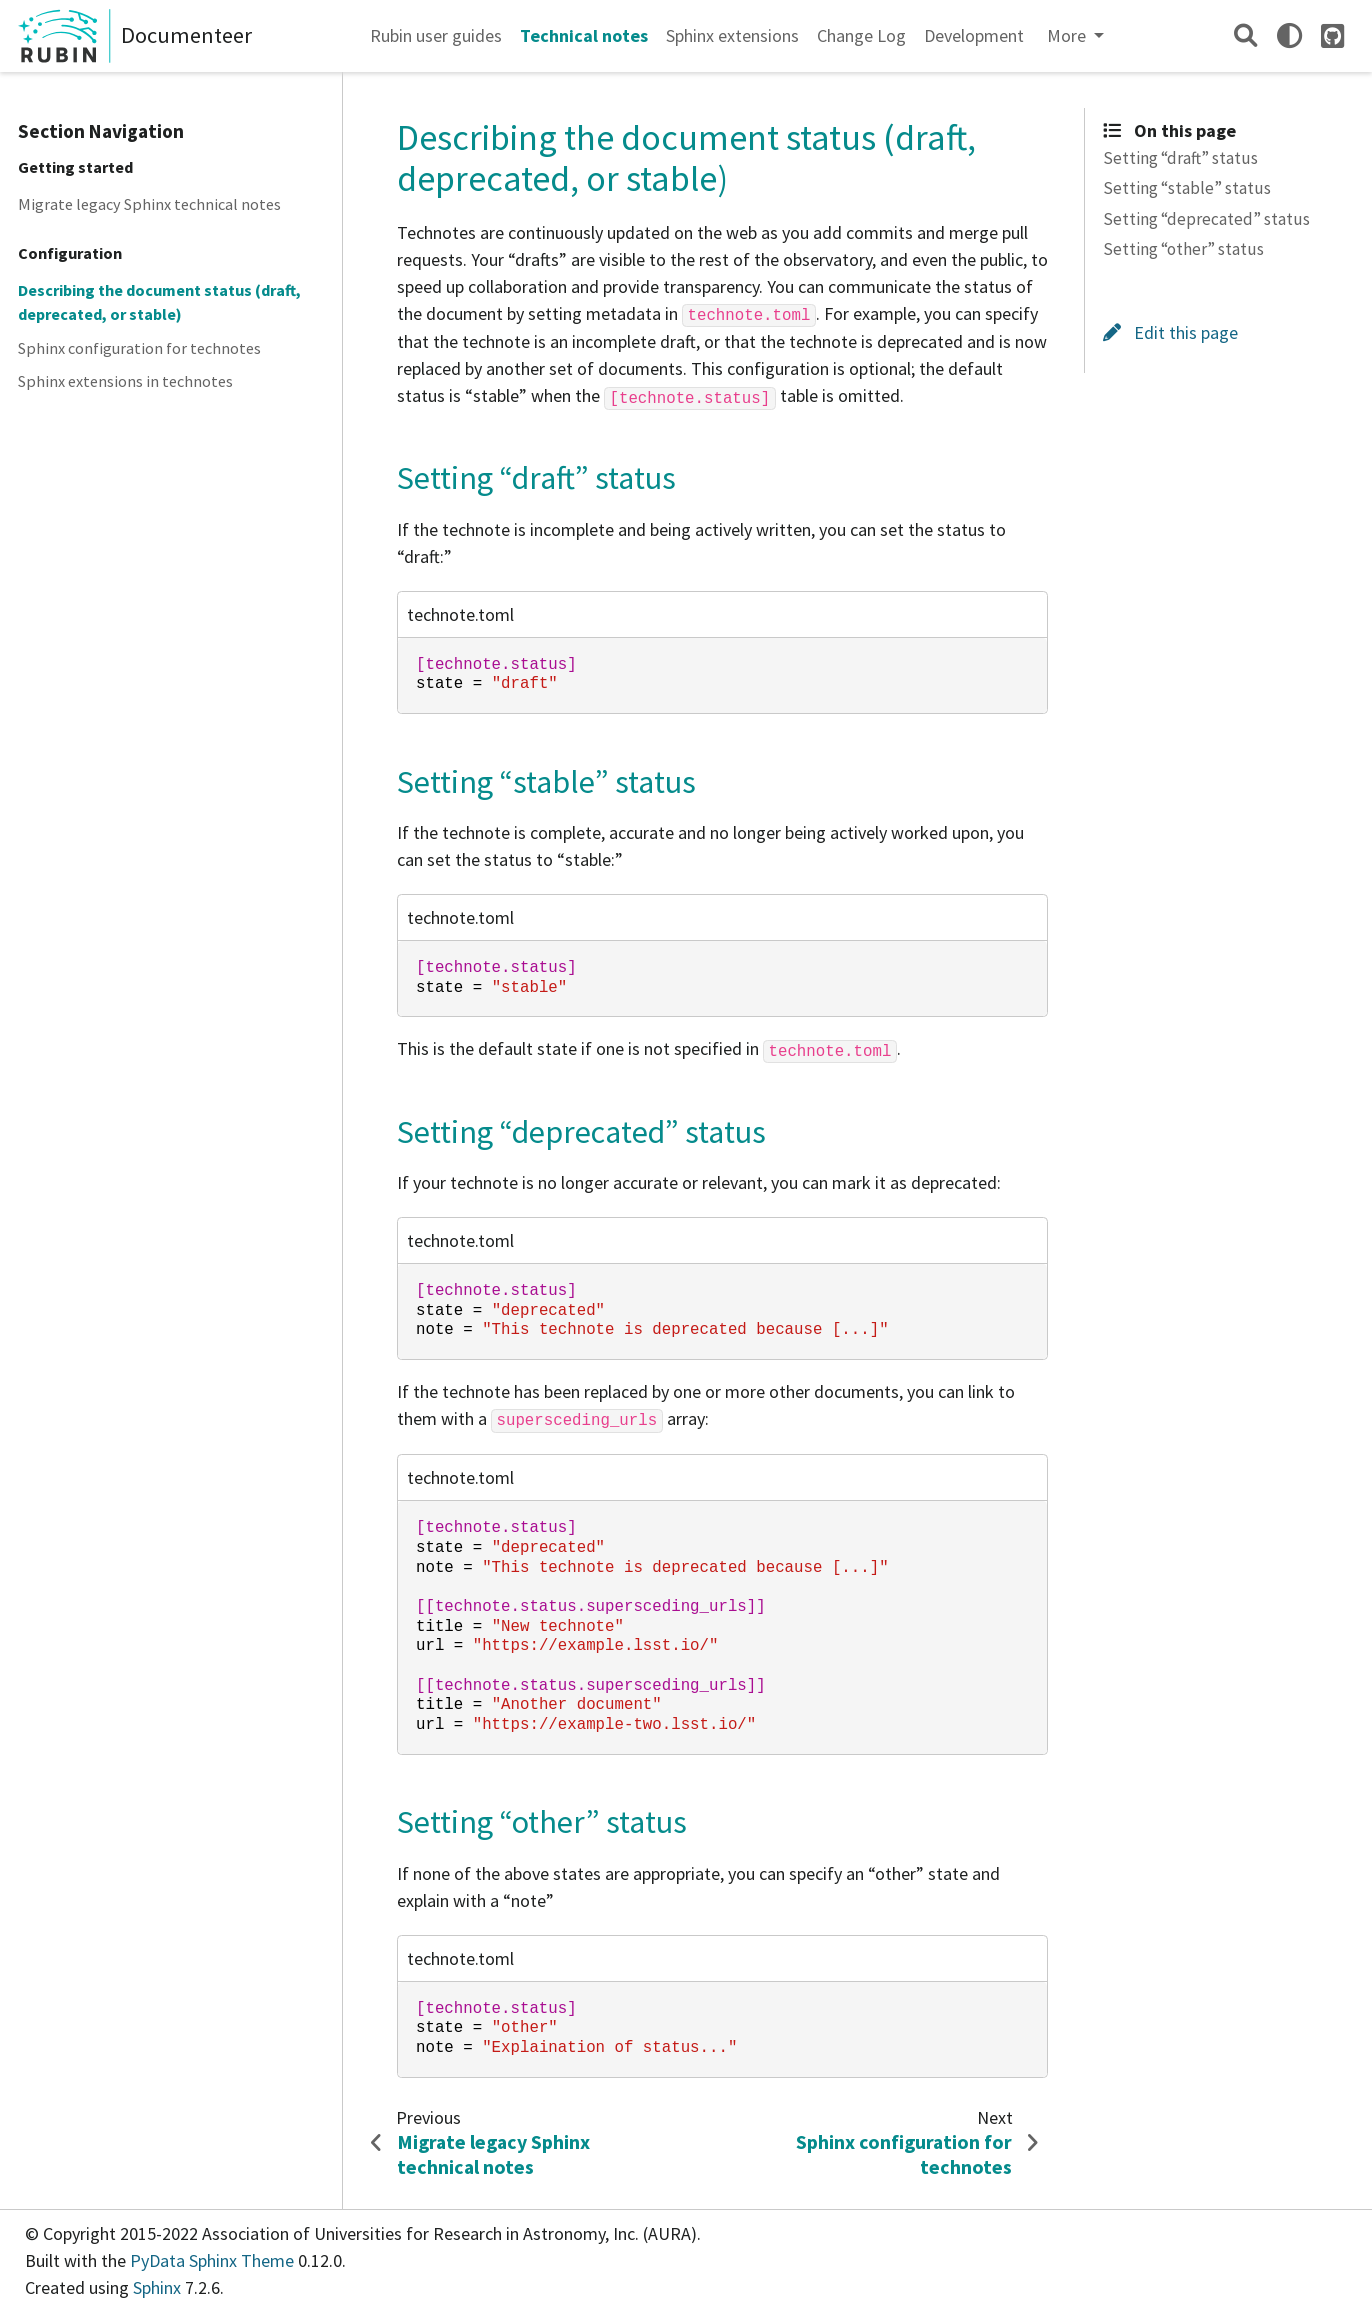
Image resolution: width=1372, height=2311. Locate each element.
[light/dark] (1289, 35)
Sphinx (157, 2287)
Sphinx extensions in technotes (125, 381)
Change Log (861, 35)
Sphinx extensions (732, 35)
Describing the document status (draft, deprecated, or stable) (159, 302)
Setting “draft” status (1180, 158)
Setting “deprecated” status (1206, 219)
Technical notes (584, 35)
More (1068, 35)
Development (974, 35)
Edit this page (1170, 332)
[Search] (1245, 35)
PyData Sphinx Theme (214, 2260)
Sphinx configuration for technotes (139, 348)
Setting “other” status (1183, 249)
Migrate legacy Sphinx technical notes (149, 204)
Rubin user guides (436, 35)
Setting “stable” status (1187, 188)
